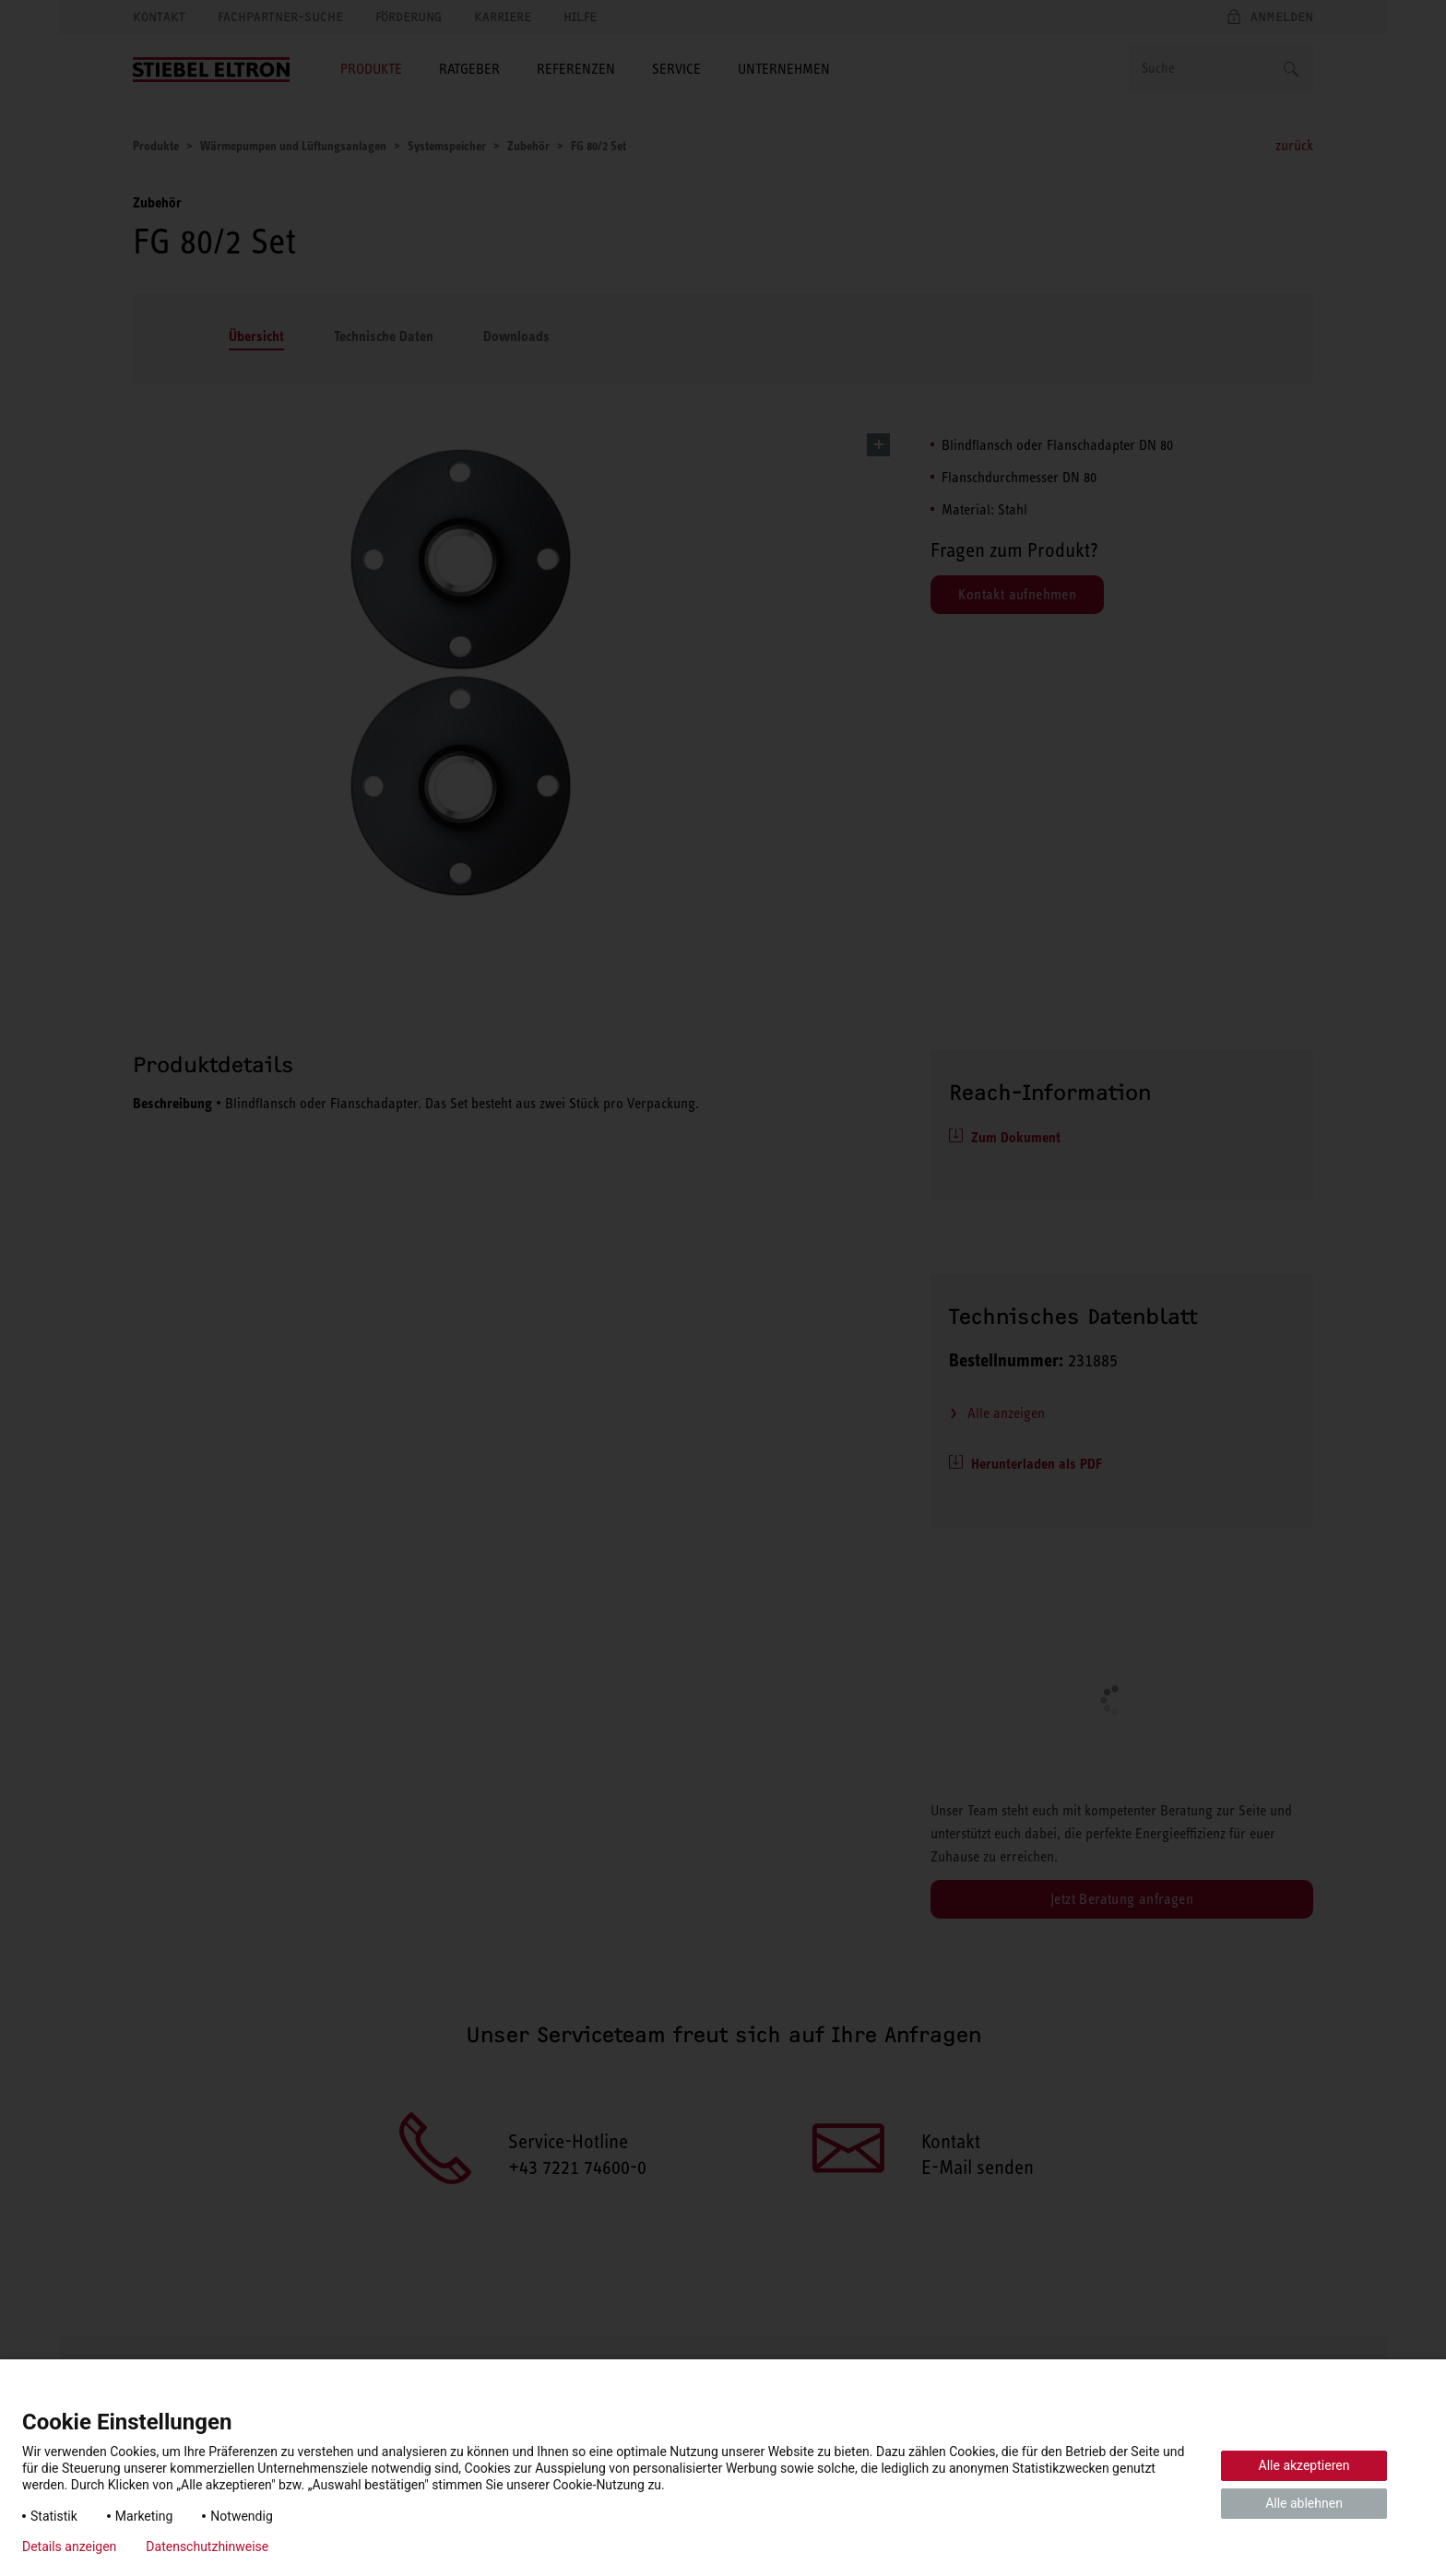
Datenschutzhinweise (207, 2546)
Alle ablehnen (1304, 2503)
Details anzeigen (69, 2546)
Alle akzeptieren (1304, 2465)
